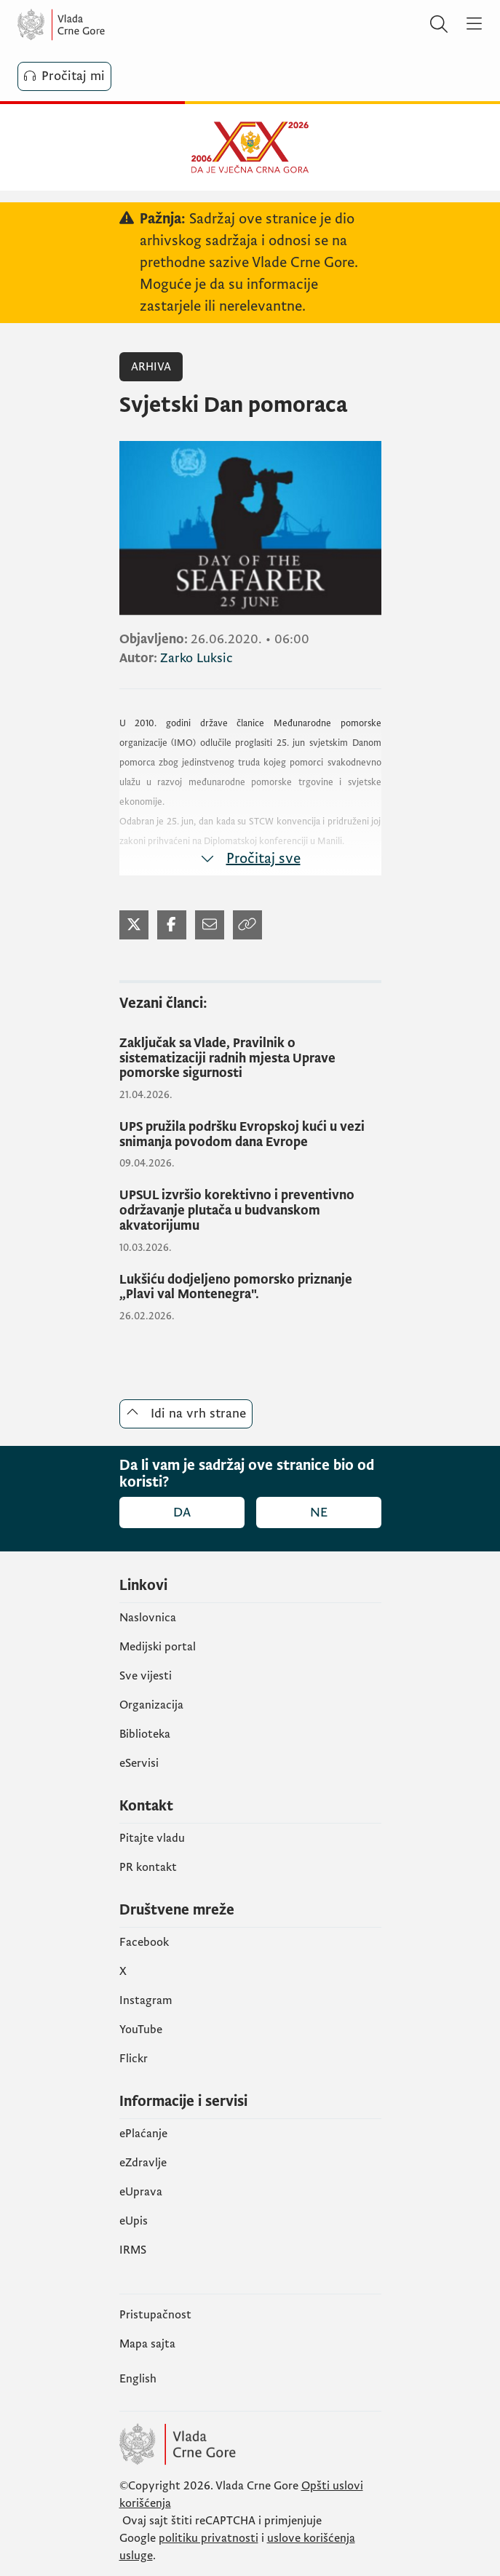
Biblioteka (144, 1734)
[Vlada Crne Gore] (104, 25)
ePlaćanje (143, 2133)
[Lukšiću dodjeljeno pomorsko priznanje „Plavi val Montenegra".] (250, 1288)
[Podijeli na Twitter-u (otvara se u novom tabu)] (133, 924)
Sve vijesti (145, 1676)
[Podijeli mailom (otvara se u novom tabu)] (209, 924)
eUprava (140, 2192)
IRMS (132, 2250)
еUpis (133, 2221)
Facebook (144, 1942)
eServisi (139, 1763)
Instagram (145, 2000)
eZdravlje (143, 2162)
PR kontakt (148, 1867)
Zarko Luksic (196, 658)
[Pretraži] (438, 24)
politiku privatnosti (208, 2538)
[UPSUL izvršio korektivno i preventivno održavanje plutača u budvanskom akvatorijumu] (250, 1210)
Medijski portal (157, 1646)
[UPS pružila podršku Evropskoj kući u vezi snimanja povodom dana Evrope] (250, 1135)
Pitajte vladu (152, 1838)
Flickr (133, 2058)
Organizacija (151, 1705)
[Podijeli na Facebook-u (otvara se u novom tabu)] (171, 924)
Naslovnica (147, 1617)
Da (182, 1512)
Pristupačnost (155, 2314)
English (137, 2379)
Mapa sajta (147, 2344)
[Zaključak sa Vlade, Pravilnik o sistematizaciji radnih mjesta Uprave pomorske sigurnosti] (250, 1058)
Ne (319, 1512)
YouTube (140, 2029)
